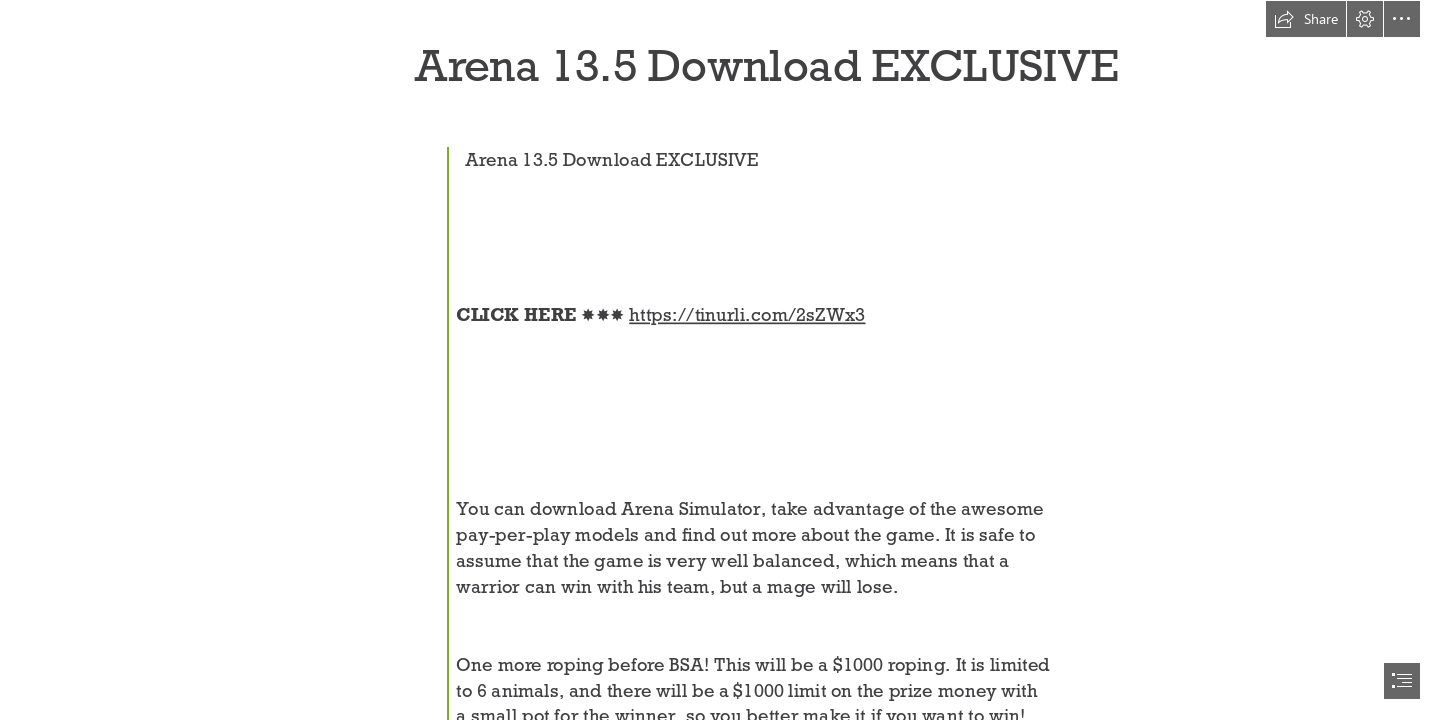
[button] (1306, 19)
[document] (720, 360)
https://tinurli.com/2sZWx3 (747, 314)
